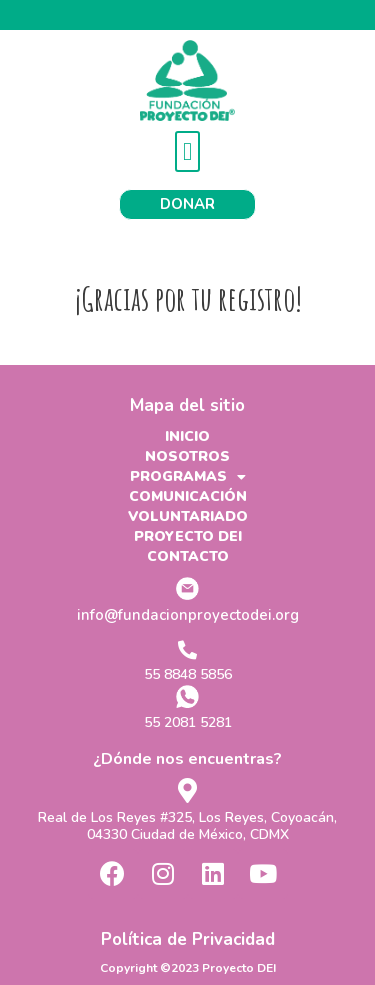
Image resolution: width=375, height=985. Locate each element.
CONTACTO (188, 556)
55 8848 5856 (188, 674)
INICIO (187, 436)
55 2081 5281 (188, 722)
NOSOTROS (187, 456)
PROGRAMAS (188, 477)
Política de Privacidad (188, 939)
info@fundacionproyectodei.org (188, 615)
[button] (188, 152)
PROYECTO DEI (188, 536)
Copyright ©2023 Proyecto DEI (188, 968)
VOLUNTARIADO (188, 516)
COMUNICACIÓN (188, 496)
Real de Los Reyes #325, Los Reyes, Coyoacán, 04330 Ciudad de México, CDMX (187, 826)
